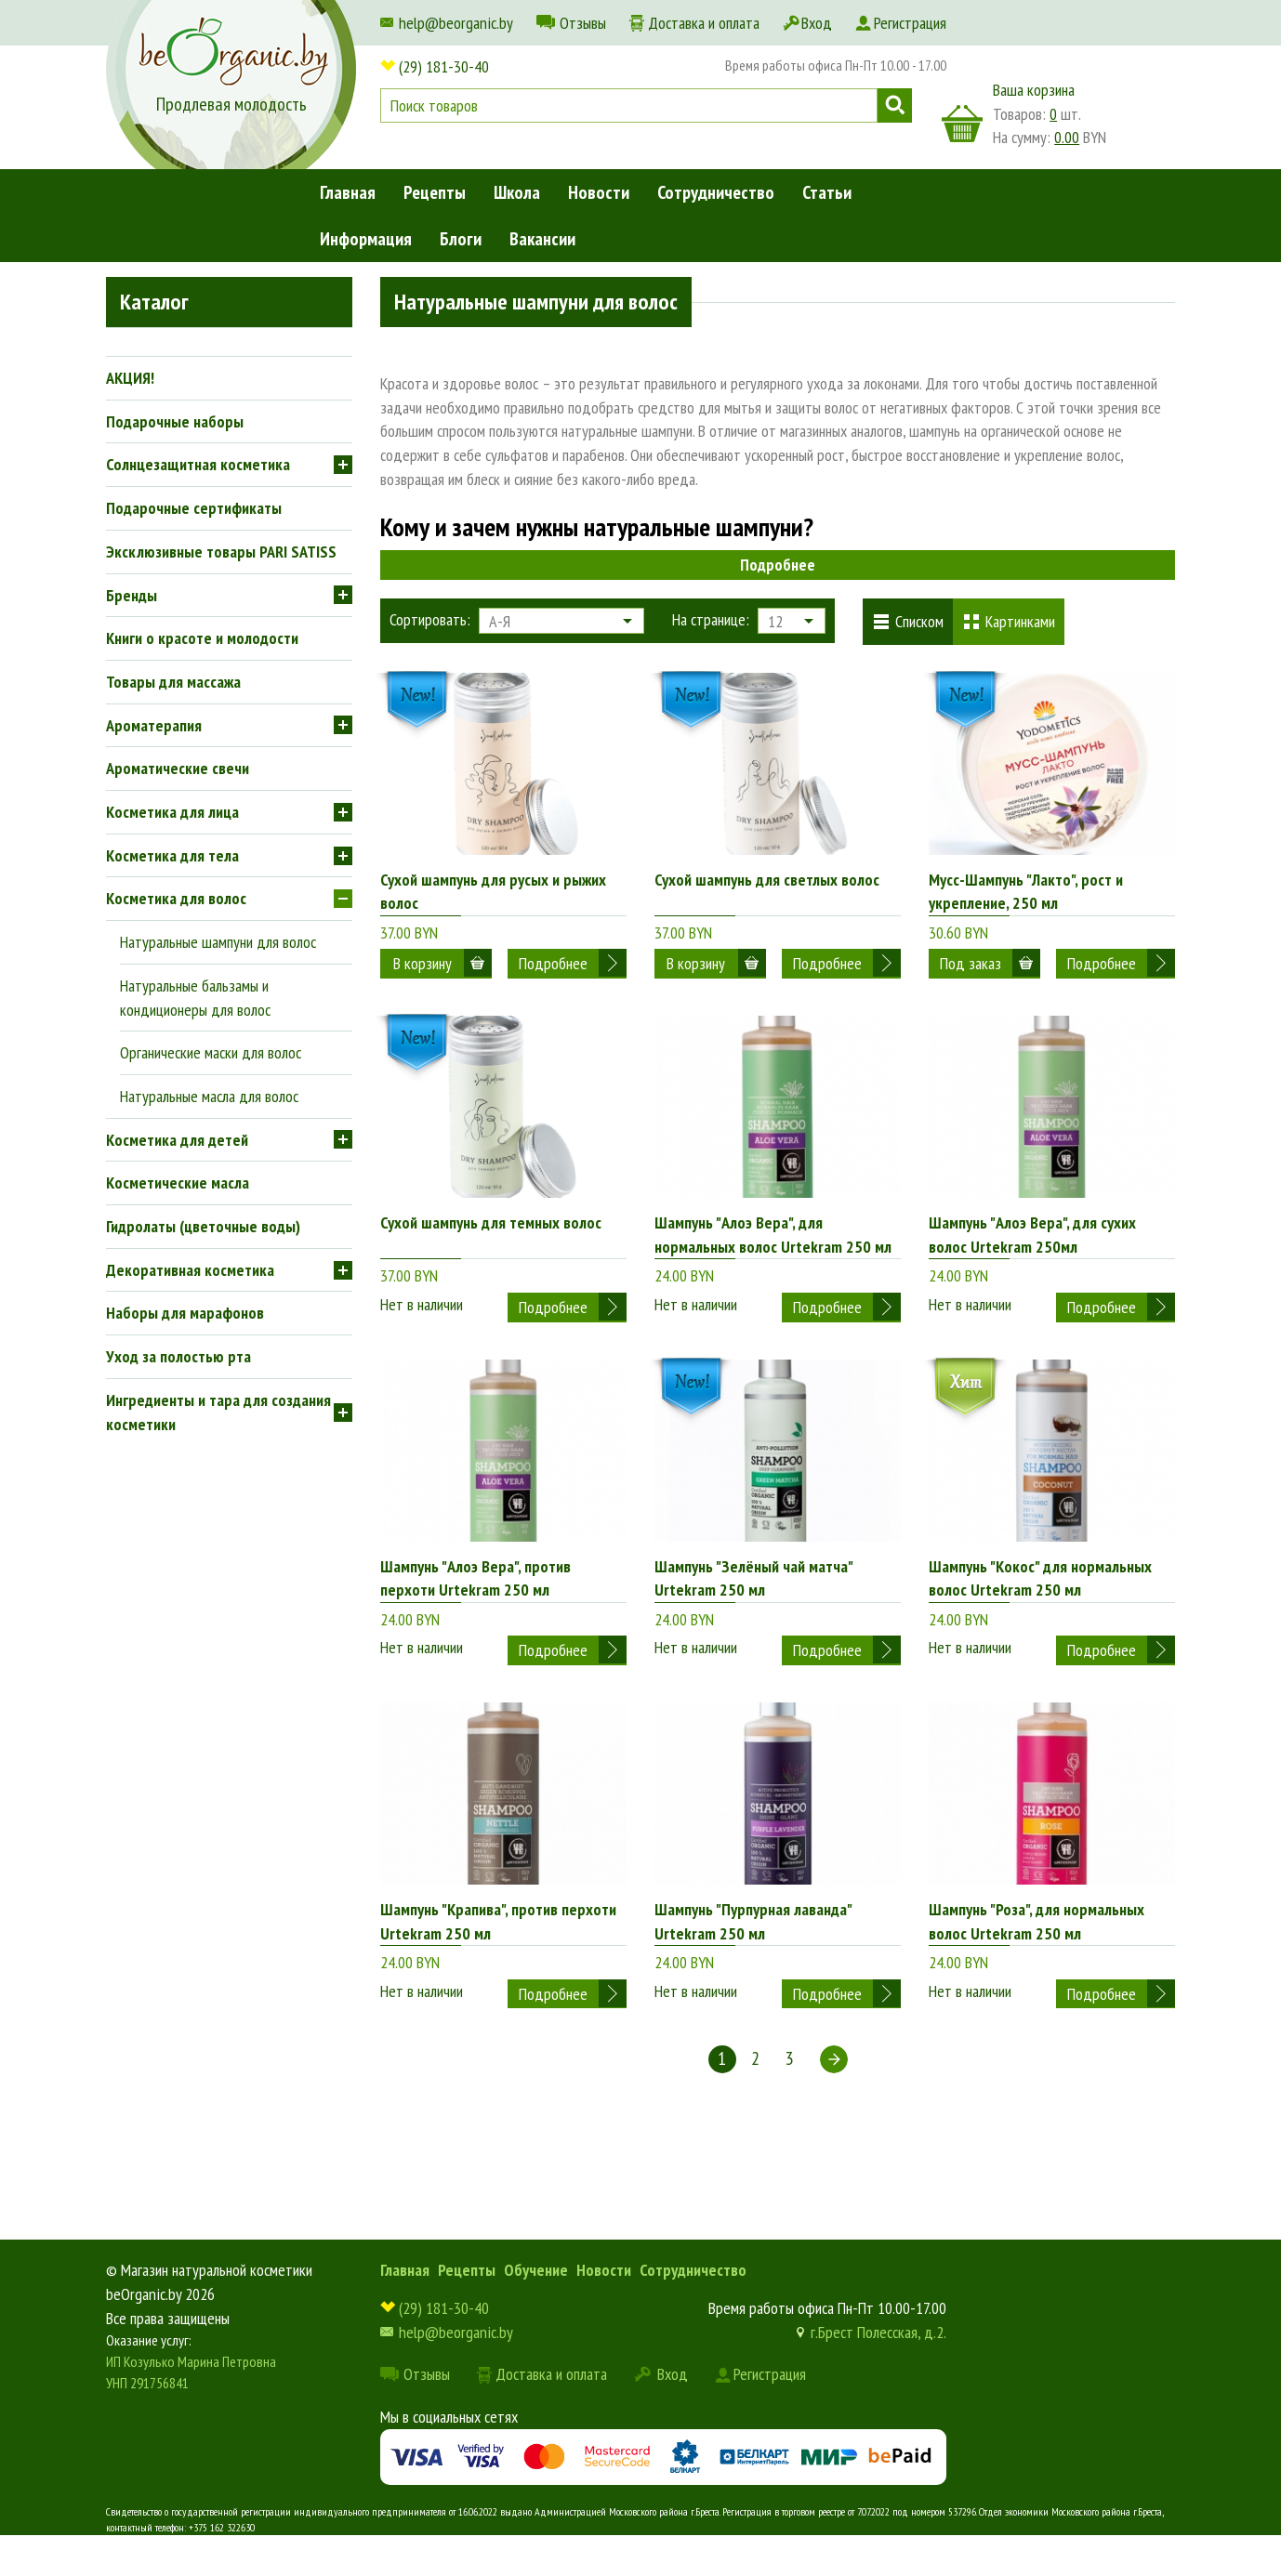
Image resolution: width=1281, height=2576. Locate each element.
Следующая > (834, 2098)
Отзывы (583, 22)
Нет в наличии (421, 1299)
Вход (816, 22)
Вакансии (542, 239)
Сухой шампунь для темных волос (490, 1232)
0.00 (1066, 137)
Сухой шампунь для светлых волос (766, 879)
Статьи (827, 192)
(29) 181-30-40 (444, 66)
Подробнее (777, 564)
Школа (517, 192)
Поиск (895, 105)
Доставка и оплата (703, 22)
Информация (366, 239)
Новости (598, 192)
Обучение (536, 2309)
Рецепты (434, 192)
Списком (919, 621)
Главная (348, 192)
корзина (962, 123)
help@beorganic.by (456, 22)
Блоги (461, 239)
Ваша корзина (1034, 89)
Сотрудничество (715, 192)
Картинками (1020, 621)
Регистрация (910, 22)
